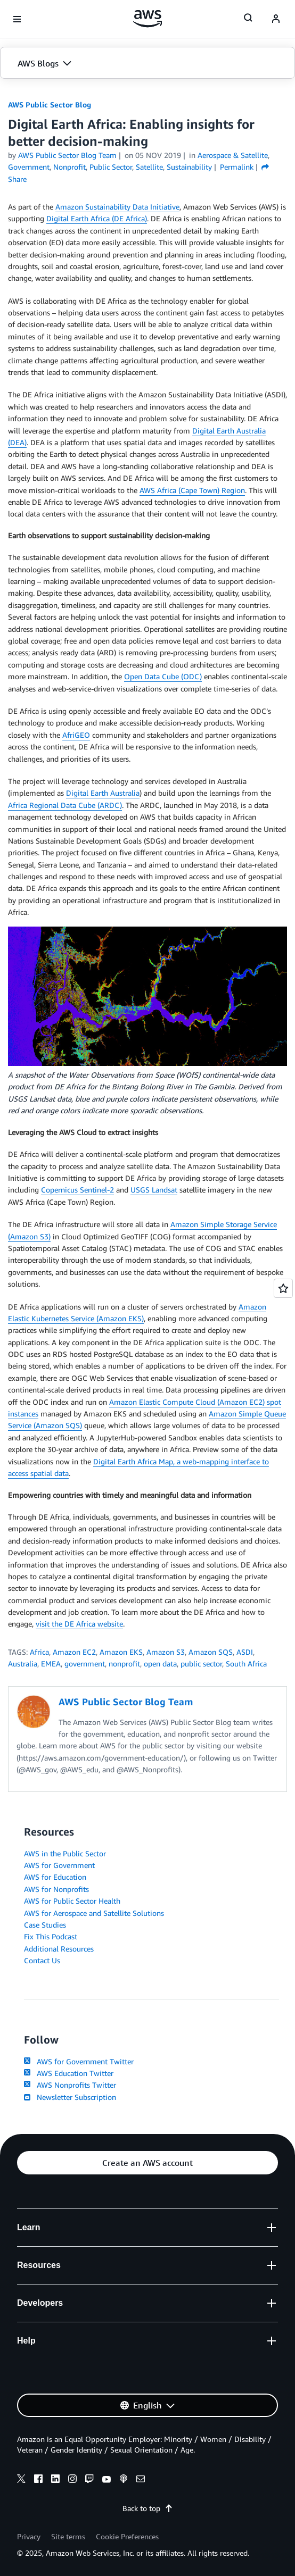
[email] (140, 2480)
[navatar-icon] (275, 19)
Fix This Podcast (50, 1936)
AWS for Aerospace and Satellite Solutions (94, 1913)
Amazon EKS (121, 1651)
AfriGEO (76, 734)
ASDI (244, 1651)
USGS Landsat (153, 1189)
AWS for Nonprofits (56, 1889)
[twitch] (89, 2480)
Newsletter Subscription (70, 2097)
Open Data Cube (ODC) (163, 676)
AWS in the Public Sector (65, 1853)
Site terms (68, 2536)
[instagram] (72, 2480)
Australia (22, 1663)
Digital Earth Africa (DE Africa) (96, 218)
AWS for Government (59, 1865)
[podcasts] (123, 2480)
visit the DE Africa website (79, 1623)
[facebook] (38, 2480)
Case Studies (45, 1924)
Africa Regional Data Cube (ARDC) (65, 805)
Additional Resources (59, 1948)
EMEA (51, 1663)
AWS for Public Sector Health (72, 1900)
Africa (39, 1651)
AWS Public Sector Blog (49, 104)
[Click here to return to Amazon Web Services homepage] (147, 18)
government (84, 1663)
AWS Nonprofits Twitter (70, 2084)
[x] (21, 2480)
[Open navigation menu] (17, 19)
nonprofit (124, 1663)
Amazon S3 (165, 1651)
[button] (147, 63)
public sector (201, 1663)
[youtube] (106, 2480)
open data (160, 1663)
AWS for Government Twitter (79, 2061)
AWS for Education (55, 1876)
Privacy (28, 2536)
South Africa (246, 1663)
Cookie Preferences (127, 2536)
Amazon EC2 (74, 1651)
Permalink (236, 166)
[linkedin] (55, 2480)
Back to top (147, 2508)
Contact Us (42, 1960)
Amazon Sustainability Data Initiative (117, 206)
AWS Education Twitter (68, 2073)
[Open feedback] (283, 1288)
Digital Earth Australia (103, 792)
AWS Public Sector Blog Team (67, 155)
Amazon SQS (211, 1651)
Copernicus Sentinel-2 (77, 1189)
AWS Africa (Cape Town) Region (192, 490)
